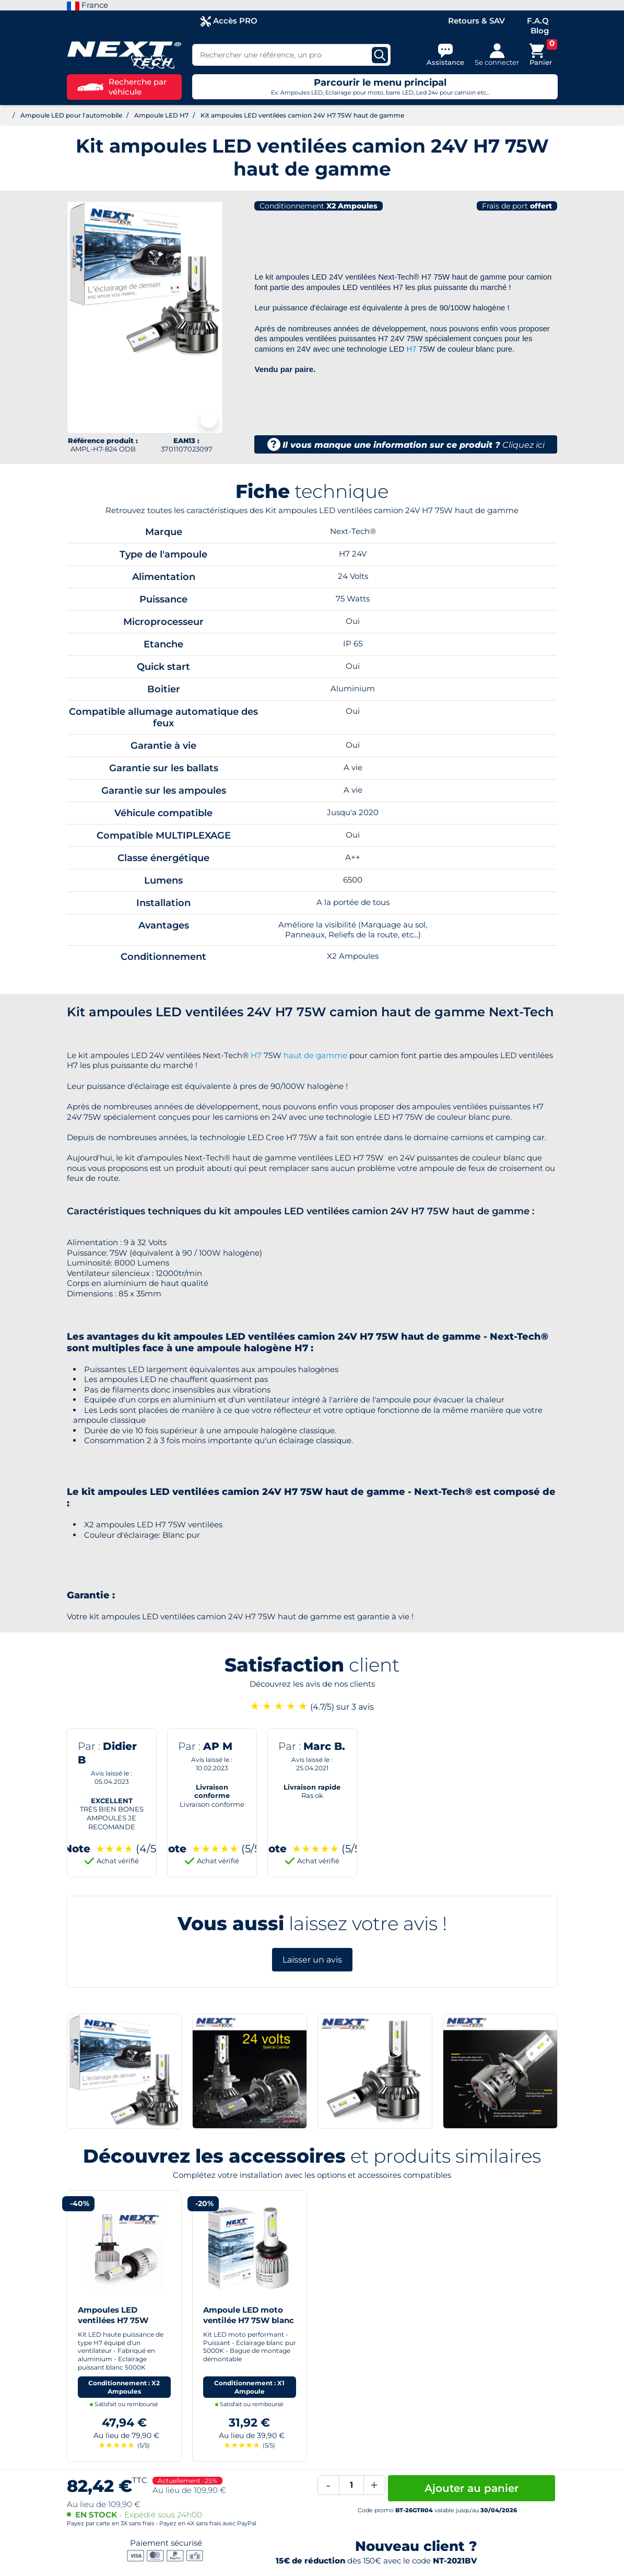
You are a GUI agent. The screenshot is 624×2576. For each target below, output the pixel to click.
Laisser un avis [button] (312, 1960)
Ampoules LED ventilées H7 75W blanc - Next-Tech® (116, 2320)
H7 (412, 348)
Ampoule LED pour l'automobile (71, 115)
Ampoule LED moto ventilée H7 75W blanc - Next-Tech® (248, 2320)
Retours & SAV (476, 21)
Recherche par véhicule (122, 87)
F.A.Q (538, 21)
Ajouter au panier (472, 2488)
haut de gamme (315, 1055)
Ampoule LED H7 (161, 115)
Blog (540, 31)
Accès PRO (229, 21)
